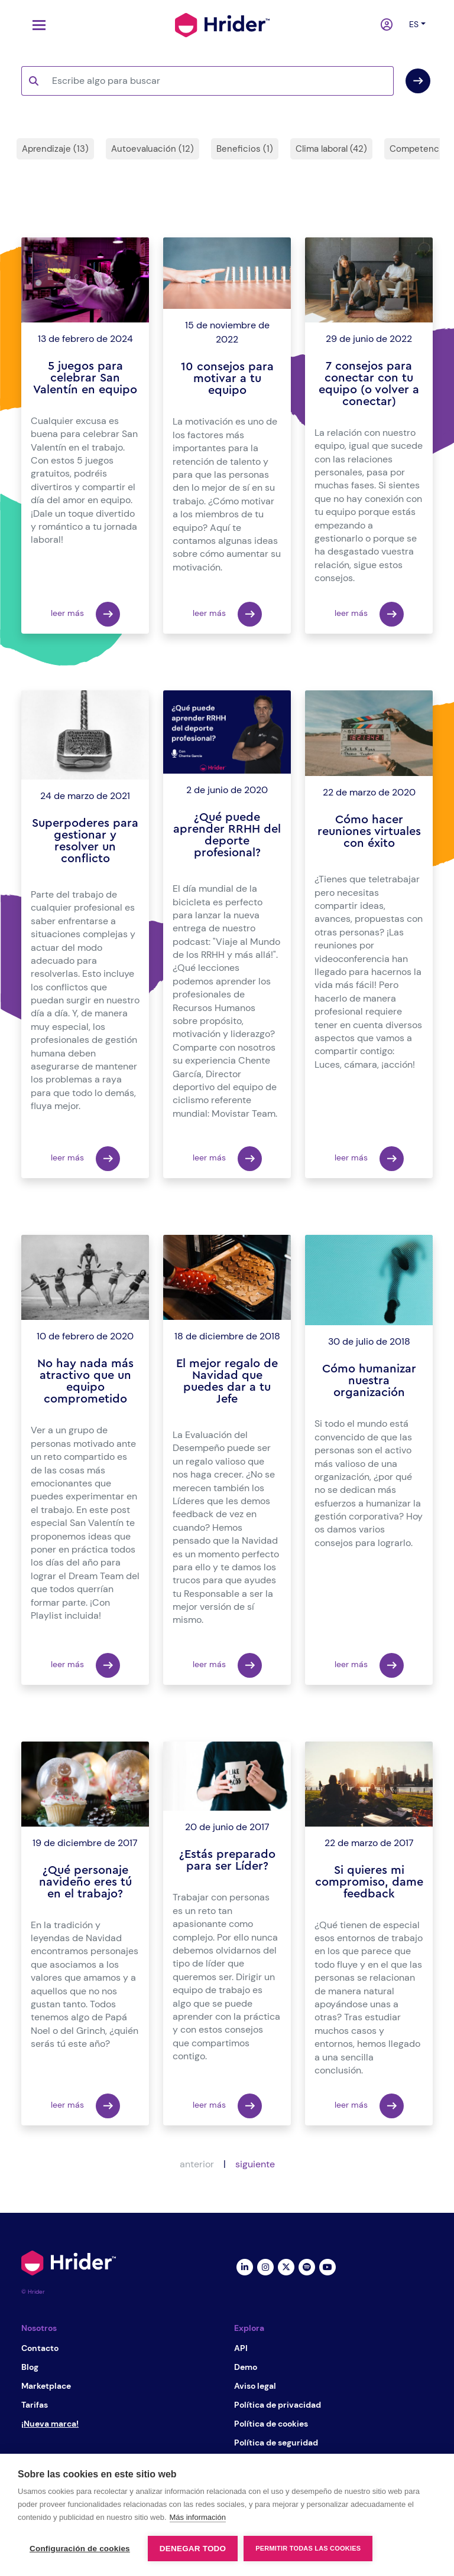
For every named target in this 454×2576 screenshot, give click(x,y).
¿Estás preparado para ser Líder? (227, 1860)
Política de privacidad (277, 2404)
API (241, 2348)
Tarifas (34, 2404)
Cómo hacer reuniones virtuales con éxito (369, 831)
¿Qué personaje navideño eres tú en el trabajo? (85, 1882)
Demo (245, 2367)
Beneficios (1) (244, 149)
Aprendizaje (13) (55, 149)
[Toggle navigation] (36, 25)
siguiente (255, 2164)
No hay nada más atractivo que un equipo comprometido (85, 1381)
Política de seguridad (276, 2442)
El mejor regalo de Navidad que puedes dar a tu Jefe (227, 1381)
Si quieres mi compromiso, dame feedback (369, 1882)
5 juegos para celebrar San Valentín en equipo (85, 378)
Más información (198, 2517)
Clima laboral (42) (331, 149)
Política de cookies (271, 2423)
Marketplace (46, 2386)
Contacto (40, 2348)
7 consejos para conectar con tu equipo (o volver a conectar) (369, 383)
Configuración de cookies (80, 2548)
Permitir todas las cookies (308, 2548)
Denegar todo (193, 2548)
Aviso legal (255, 2386)
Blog (29, 2367)
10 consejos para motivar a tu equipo (227, 378)
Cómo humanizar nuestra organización (369, 1380)
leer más (85, 614)
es (414, 24)
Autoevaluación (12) (152, 149)
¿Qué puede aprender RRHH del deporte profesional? (227, 835)
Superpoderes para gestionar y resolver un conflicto (85, 841)
